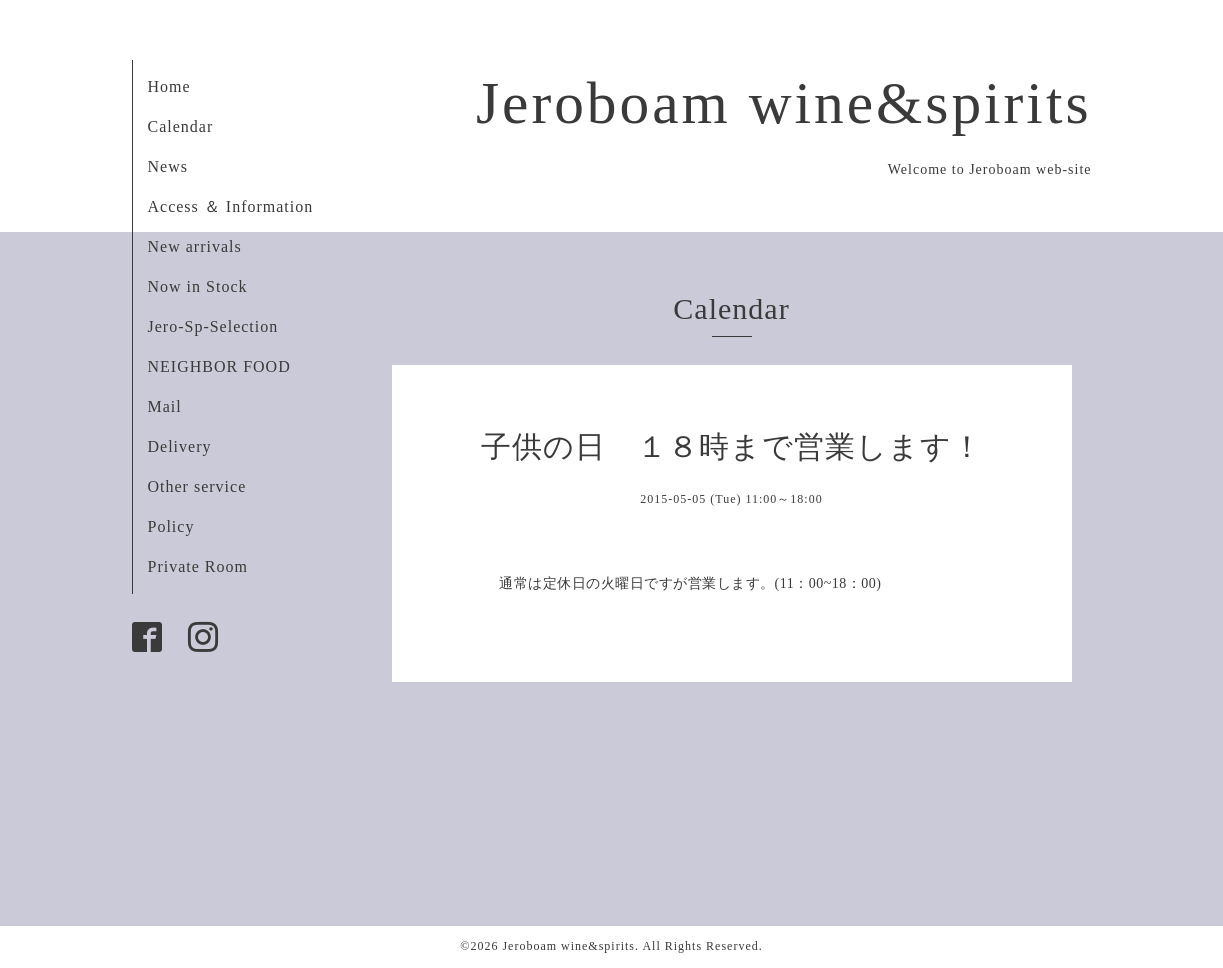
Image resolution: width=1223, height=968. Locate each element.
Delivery (180, 446)
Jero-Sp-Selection (213, 326)
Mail (165, 406)
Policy (171, 526)
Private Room (198, 566)
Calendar (181, 126)
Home (169, 86)
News (168, 166)
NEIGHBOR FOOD (219, 366)
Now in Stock (198, 286)
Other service (197, 486)
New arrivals (195, 246)
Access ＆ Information (231, 206)
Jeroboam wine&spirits (784, 103)
